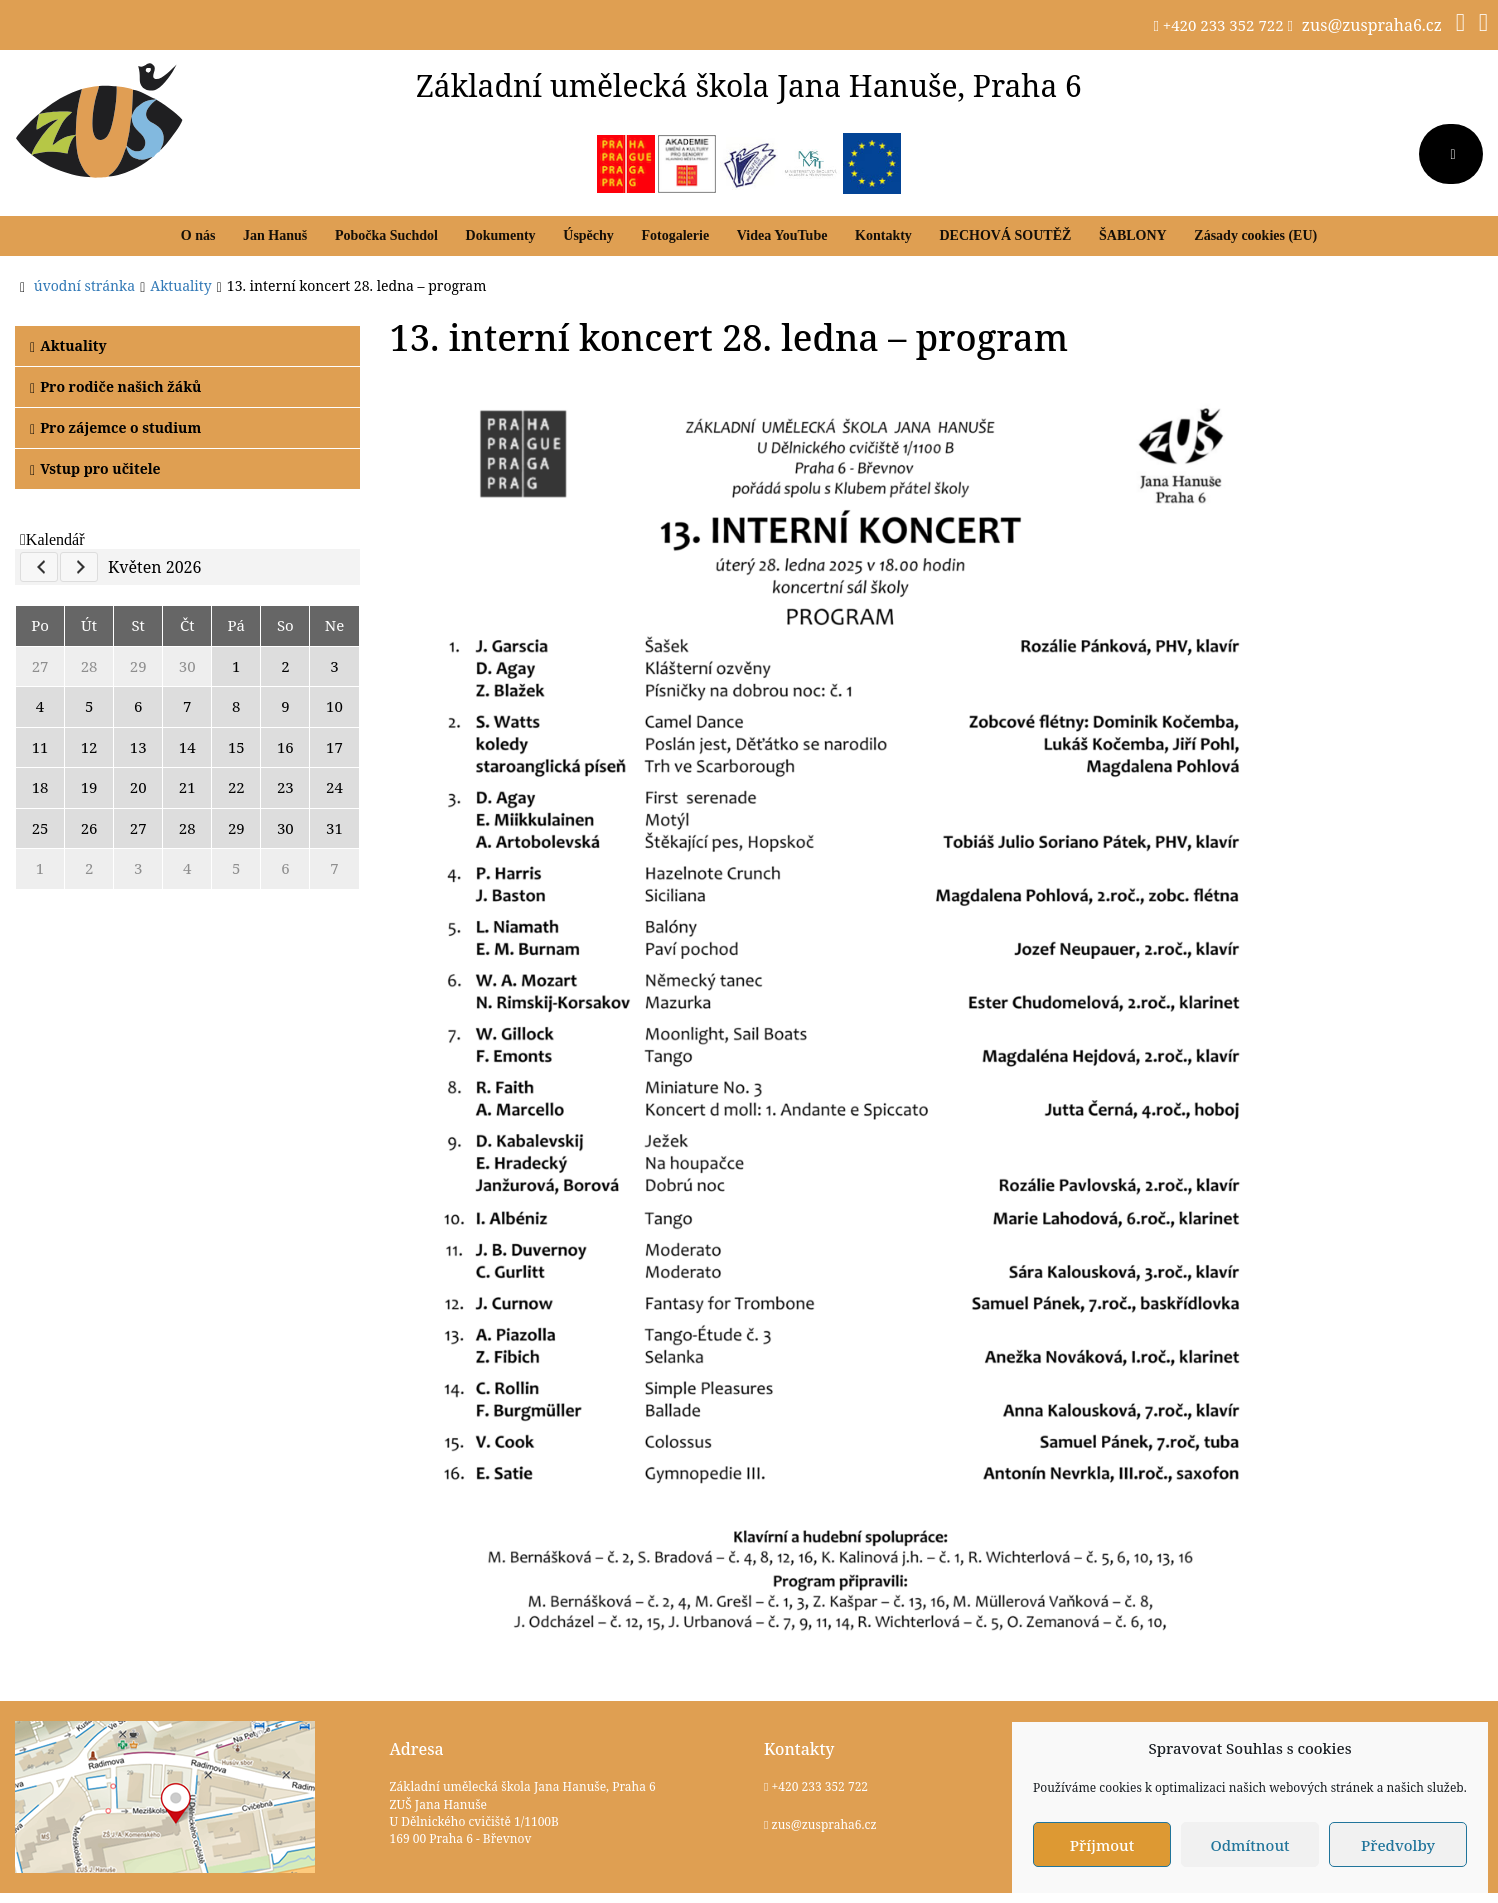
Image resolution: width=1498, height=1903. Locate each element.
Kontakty (883, 235)
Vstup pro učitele (95, 468)
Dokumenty (501, 235)
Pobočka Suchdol (386, 235)
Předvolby (1398, 1845)
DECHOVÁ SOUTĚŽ (1005, 235)
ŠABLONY (1133, 235)
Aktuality (68, 345)
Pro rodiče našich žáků (115, 386)
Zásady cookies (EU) (1255, 235)
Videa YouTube (782, 235)
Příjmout (1102, 1845)
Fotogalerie (675, 235)
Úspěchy (588, 235)
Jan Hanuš (275, 235)
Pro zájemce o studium (115, 427)
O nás (198, 235)
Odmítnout (1249, 1845)
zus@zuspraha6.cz (1372, 25)
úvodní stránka (84, 285)
